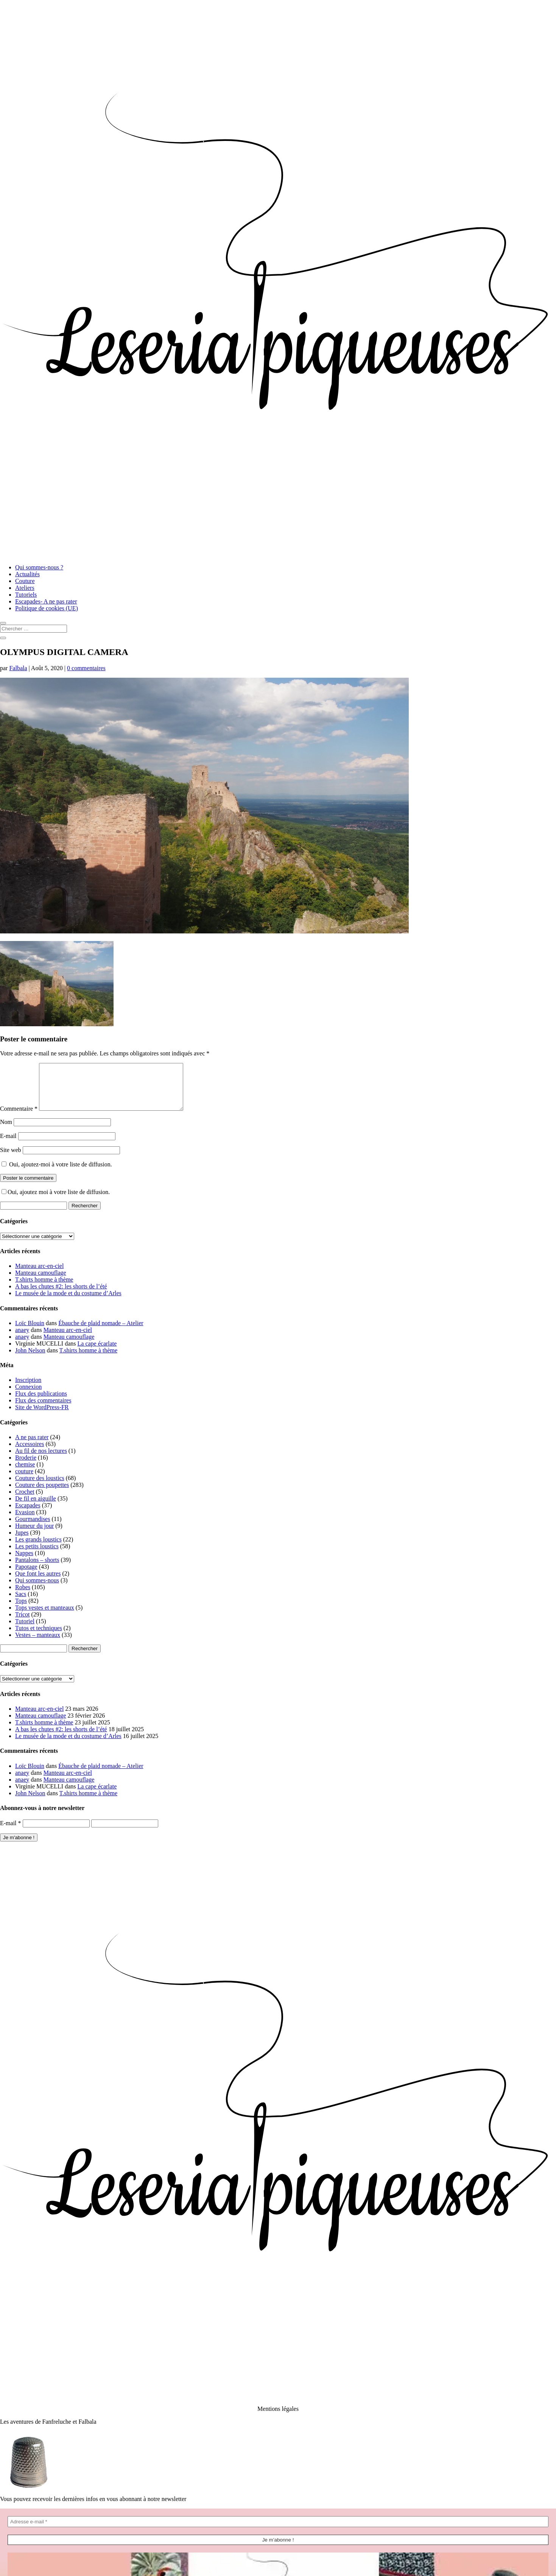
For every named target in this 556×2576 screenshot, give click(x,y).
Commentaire (18, 1117)
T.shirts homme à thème (44, 1288)
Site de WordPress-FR (42, 1416)
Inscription (28, 1389)
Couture (25, 581)
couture (24, 1480)
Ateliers (24, 588)
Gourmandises (32, 1528)
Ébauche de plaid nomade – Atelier (100, 1332)
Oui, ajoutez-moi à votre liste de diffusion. (57, 1173)
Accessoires (29, 1453)
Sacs (20, 1603)
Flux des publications (41, 1402)
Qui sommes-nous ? (39, 567)
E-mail (8, 1145)
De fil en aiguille (35, 1507)
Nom (6, 1131)
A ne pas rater (31, 1446)
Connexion (28, 1396)
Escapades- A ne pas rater (46, 601)
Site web (10, 1159)
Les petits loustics (37, 1555)
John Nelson (30, 1359)
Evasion (25, 1521)
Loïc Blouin (29, 1332)
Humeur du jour (34, 1535)
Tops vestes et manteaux (44, 1616)
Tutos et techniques (38, 1637)
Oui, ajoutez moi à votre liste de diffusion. (56, 1201)
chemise (25, 1473)
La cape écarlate (97, 1352)
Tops (21, 1610)
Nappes (24, 1562)
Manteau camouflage (40, 1282)
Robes (22, 1596)
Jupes (22, 1541)
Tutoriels (26, 594)
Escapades (27, 1514)
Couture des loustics (39, 1487)
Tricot (22, 1623)
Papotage (26, 1575)
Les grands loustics (38, 1548)
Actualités (27, 574)
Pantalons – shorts (37, 1569)
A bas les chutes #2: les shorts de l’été (61, 1295)
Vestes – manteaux (37, 1644)
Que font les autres (38, 1582)
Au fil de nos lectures (41, 1460)
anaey (22, 1339)
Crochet (24, 1500)
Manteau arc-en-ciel (39, 1275)
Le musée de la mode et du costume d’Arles (68, 1302)
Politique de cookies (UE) (46, 608)
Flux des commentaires (43, 1409)
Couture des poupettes (42, 1494)
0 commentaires (86, 668)
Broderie (25, 1466)
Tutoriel (24, 1630)
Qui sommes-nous (37, 1589)
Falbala (18, 668)
